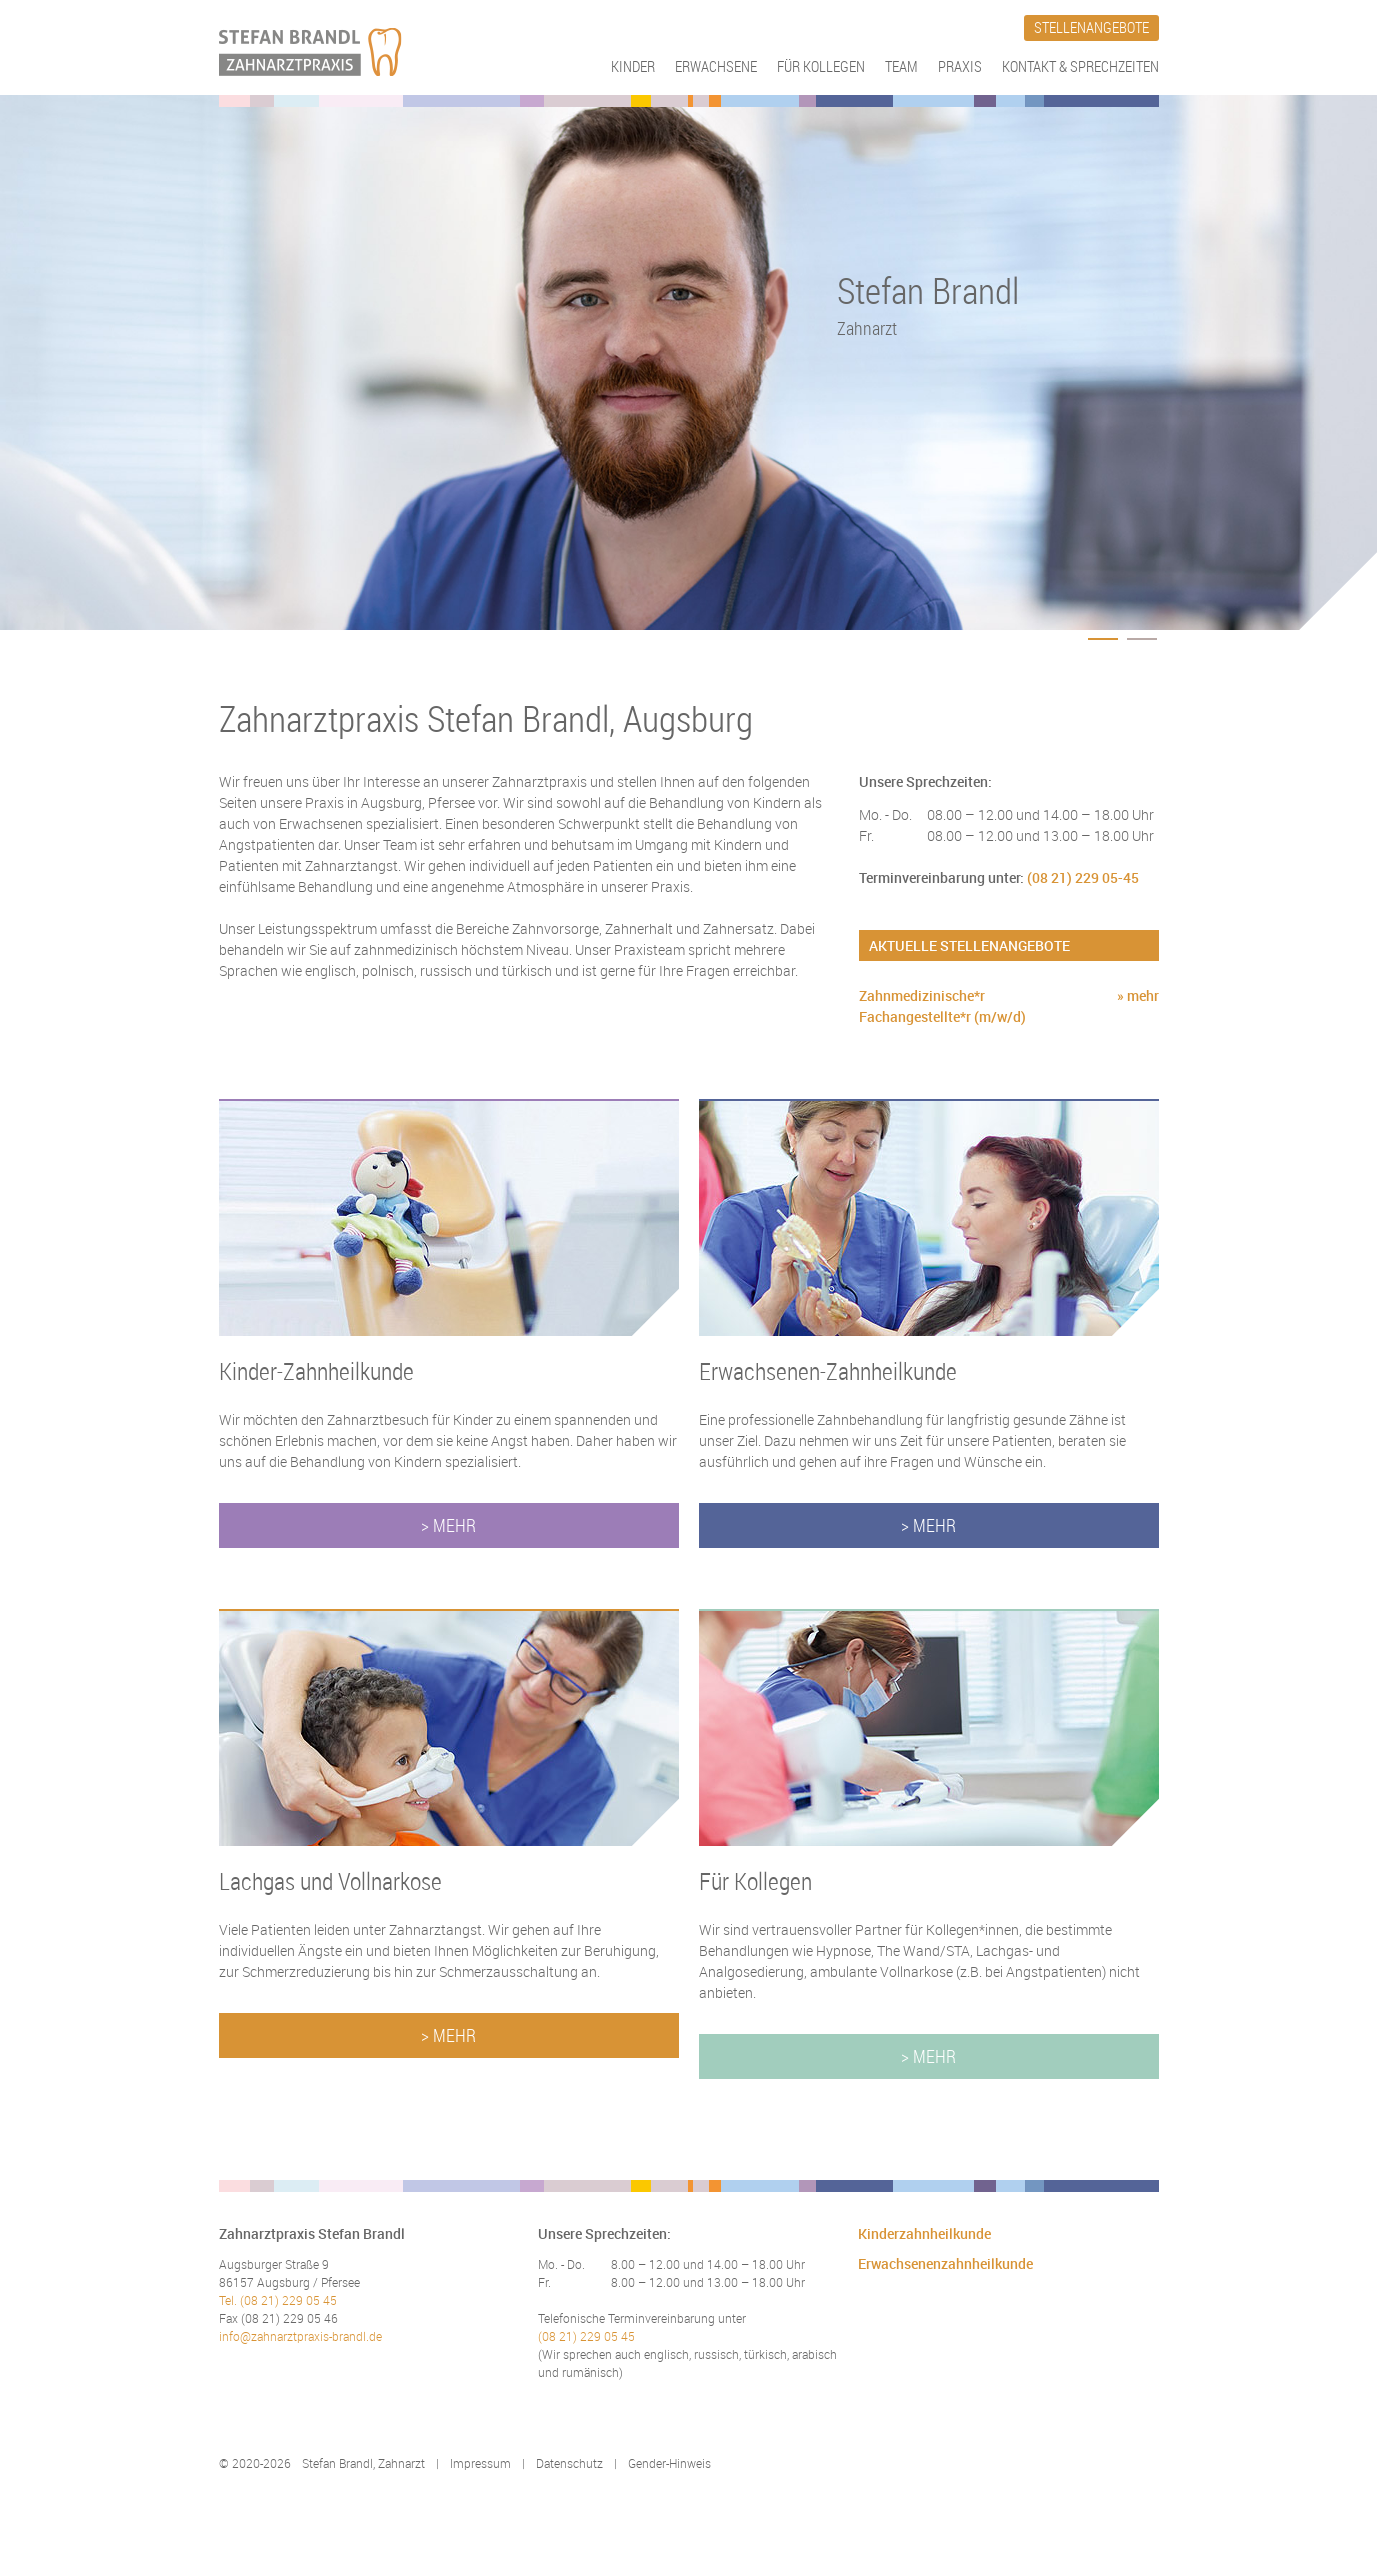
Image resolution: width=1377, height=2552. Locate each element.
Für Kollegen (821, 66)
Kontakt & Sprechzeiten (1080, 66)
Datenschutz (569, 2463)
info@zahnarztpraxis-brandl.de (300, 2336)
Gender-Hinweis (669, 2463)
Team (901, 66)
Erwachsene (716, 66)
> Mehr (448, 1525)
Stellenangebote (1091, 27)
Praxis (960, 66)
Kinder (633, 66)
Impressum (480, 2463)
